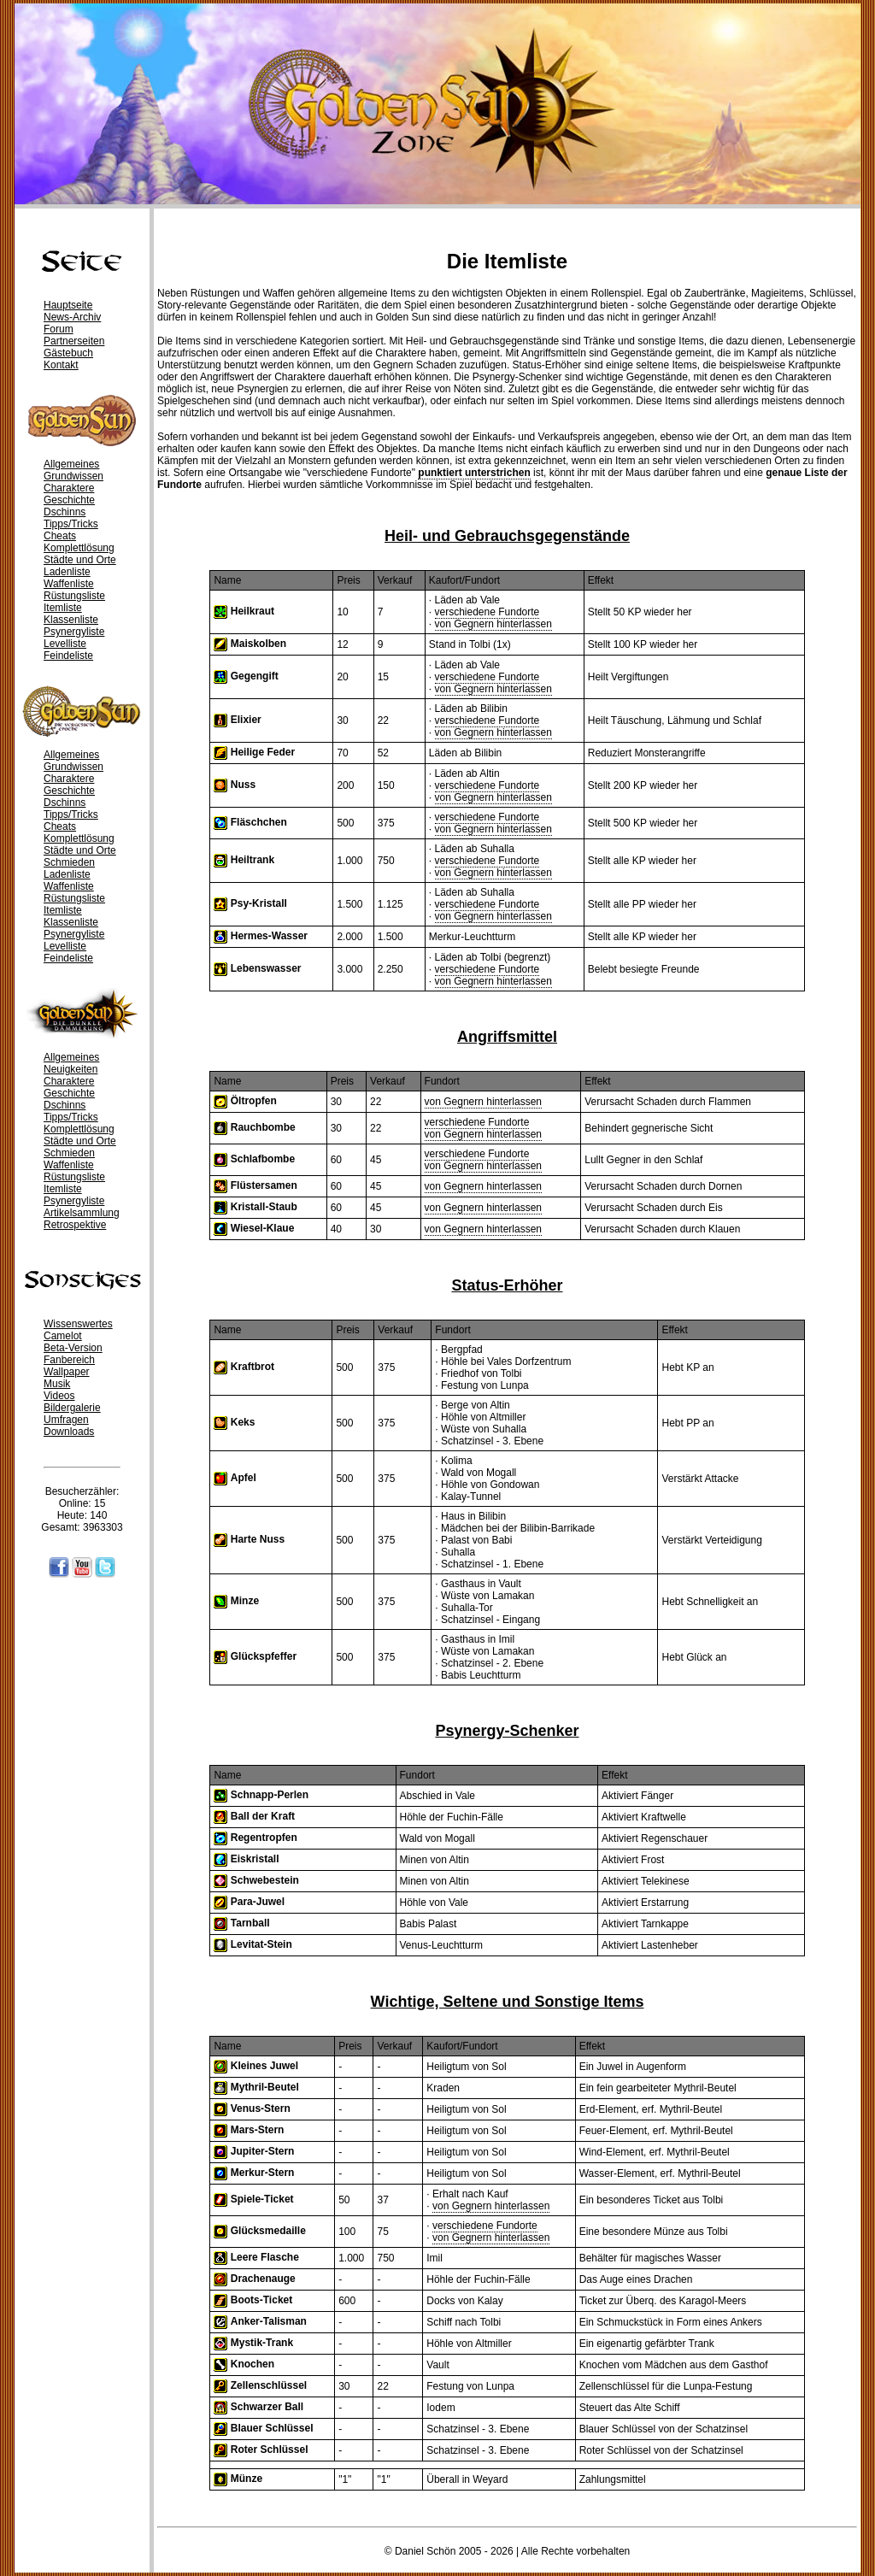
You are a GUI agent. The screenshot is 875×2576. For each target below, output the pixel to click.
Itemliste (63, 608)
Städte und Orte (80, 560)
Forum (58, 329)
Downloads (69, 1432)
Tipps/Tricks (71, 524)
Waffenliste (69, 584)
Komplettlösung (79, 548)
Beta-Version (73, 1348)
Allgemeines (71, 464)
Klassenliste (71, 620)
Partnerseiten (74, 341)
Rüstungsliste (74, 596)
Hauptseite (68, 305)
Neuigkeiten (70, 1069)
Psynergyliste (74, 632)
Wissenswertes (78, 1324)
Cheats (60, 536)
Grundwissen (73, 476)
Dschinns (64, 512)
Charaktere (69, 488)
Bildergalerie (72, 1408)
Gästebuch (68, 353)
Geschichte (69, 500)
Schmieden (69, 862)
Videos (59, 1396)
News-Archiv (72, 317)
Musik (57, 1384)
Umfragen (66, 1420)
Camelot (63, 1336)
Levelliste (65, 644)
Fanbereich (69, 1360)
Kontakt (61, 365)
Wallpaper (67, 1372)
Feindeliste (68, 656)
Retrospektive (75, 1225)
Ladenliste (67, 572)
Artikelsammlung (82, 1213)
